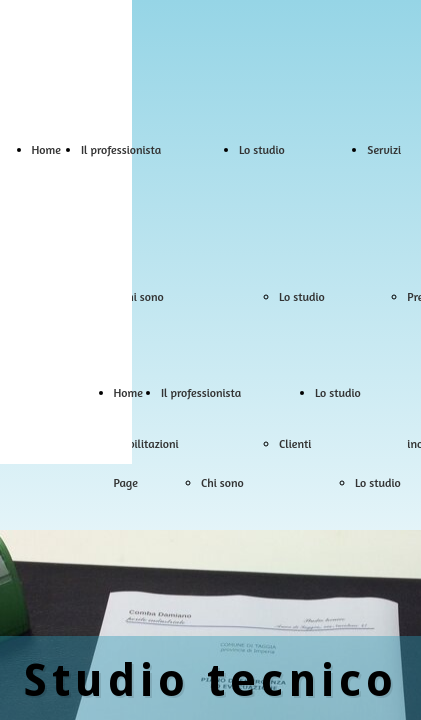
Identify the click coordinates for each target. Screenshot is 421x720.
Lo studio (262, 149)
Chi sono (142, 296)
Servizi (384, 149)
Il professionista (121, 149)
